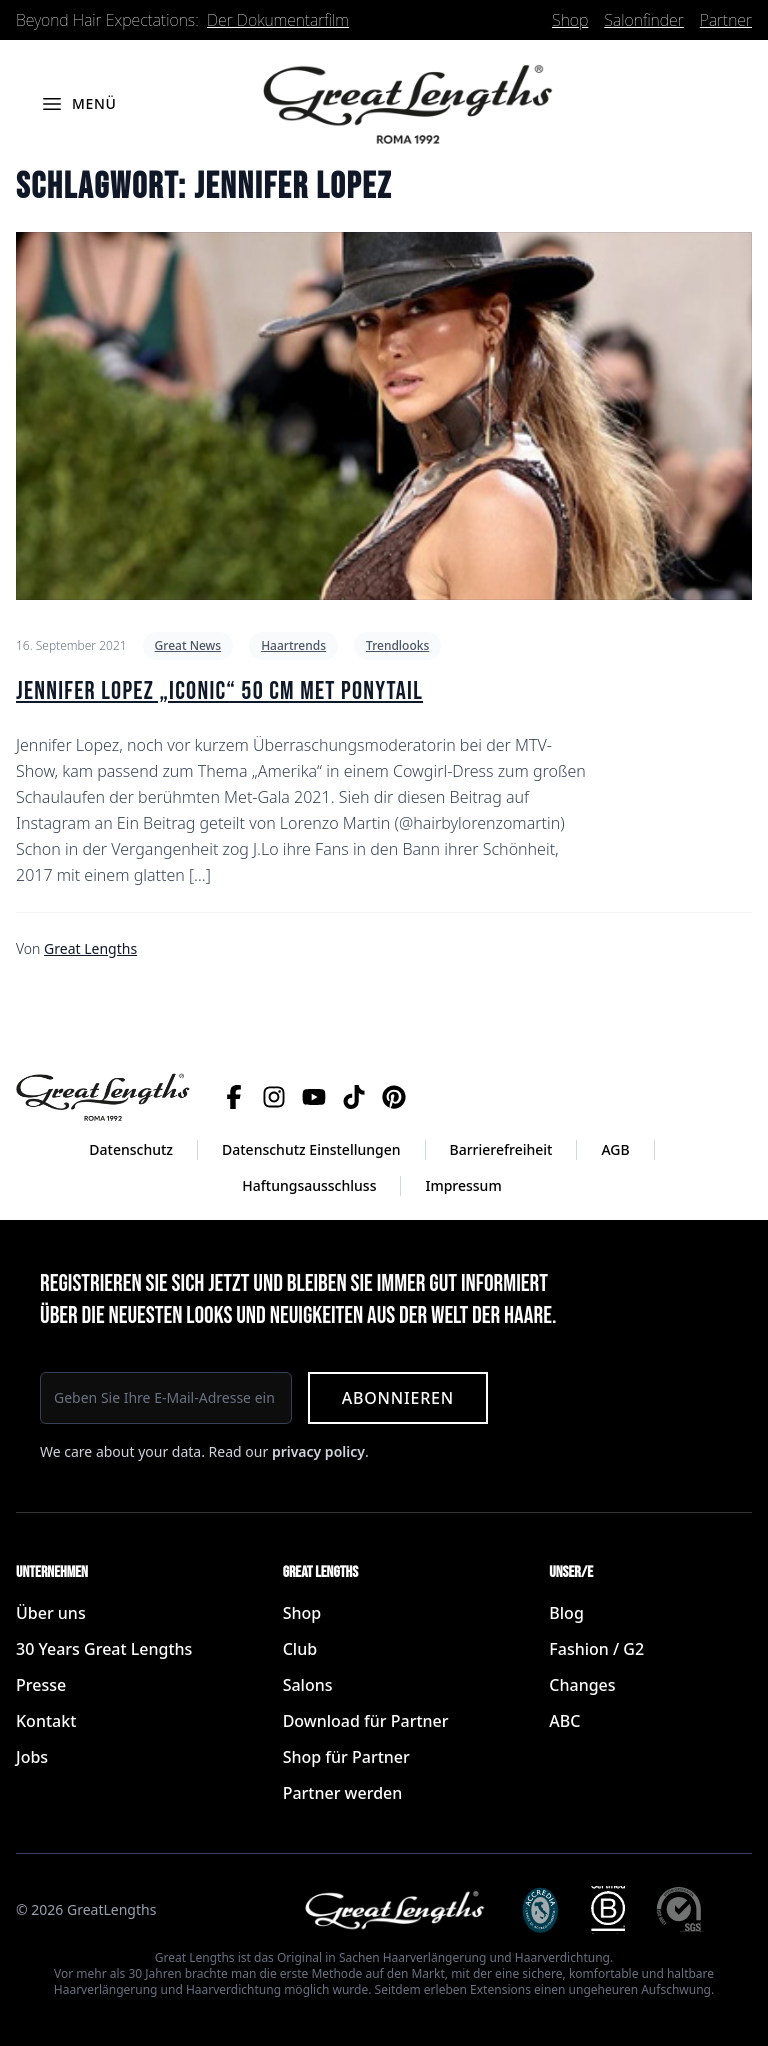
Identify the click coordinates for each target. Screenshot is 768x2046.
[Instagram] (274, 1097)
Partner (726, 20)
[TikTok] (354, 1097)
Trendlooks (397, 645)
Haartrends (293, 645)
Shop (570, 20)
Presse (41, 1685)
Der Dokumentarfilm (278, 20)
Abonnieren (398, 1398)
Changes (582, 1685)
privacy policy (318, 1451)
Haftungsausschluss (309, 1185)
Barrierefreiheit (501, 1149)
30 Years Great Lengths (104, 1649)
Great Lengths (90, 948)
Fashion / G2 (596, 1649)
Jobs (32, 1757)
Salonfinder (643, 20)
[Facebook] (234, 1097)
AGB (615, 1149)
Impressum (463, 1185)
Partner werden (343, 1793)
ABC (564, 1721)
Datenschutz (131, 1149)
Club (300, 1649)
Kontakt (46, 1721)
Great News (188, 645)
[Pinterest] (394, 1097)
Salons (308, 1685)
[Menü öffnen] (78, 104)
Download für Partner (366, 1721)
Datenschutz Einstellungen (311, 1149)
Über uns (51, 1613)
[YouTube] (314, 1097)
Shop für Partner (346, 1757)
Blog (566, 1613)
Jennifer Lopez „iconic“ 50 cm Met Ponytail (219, 691)
